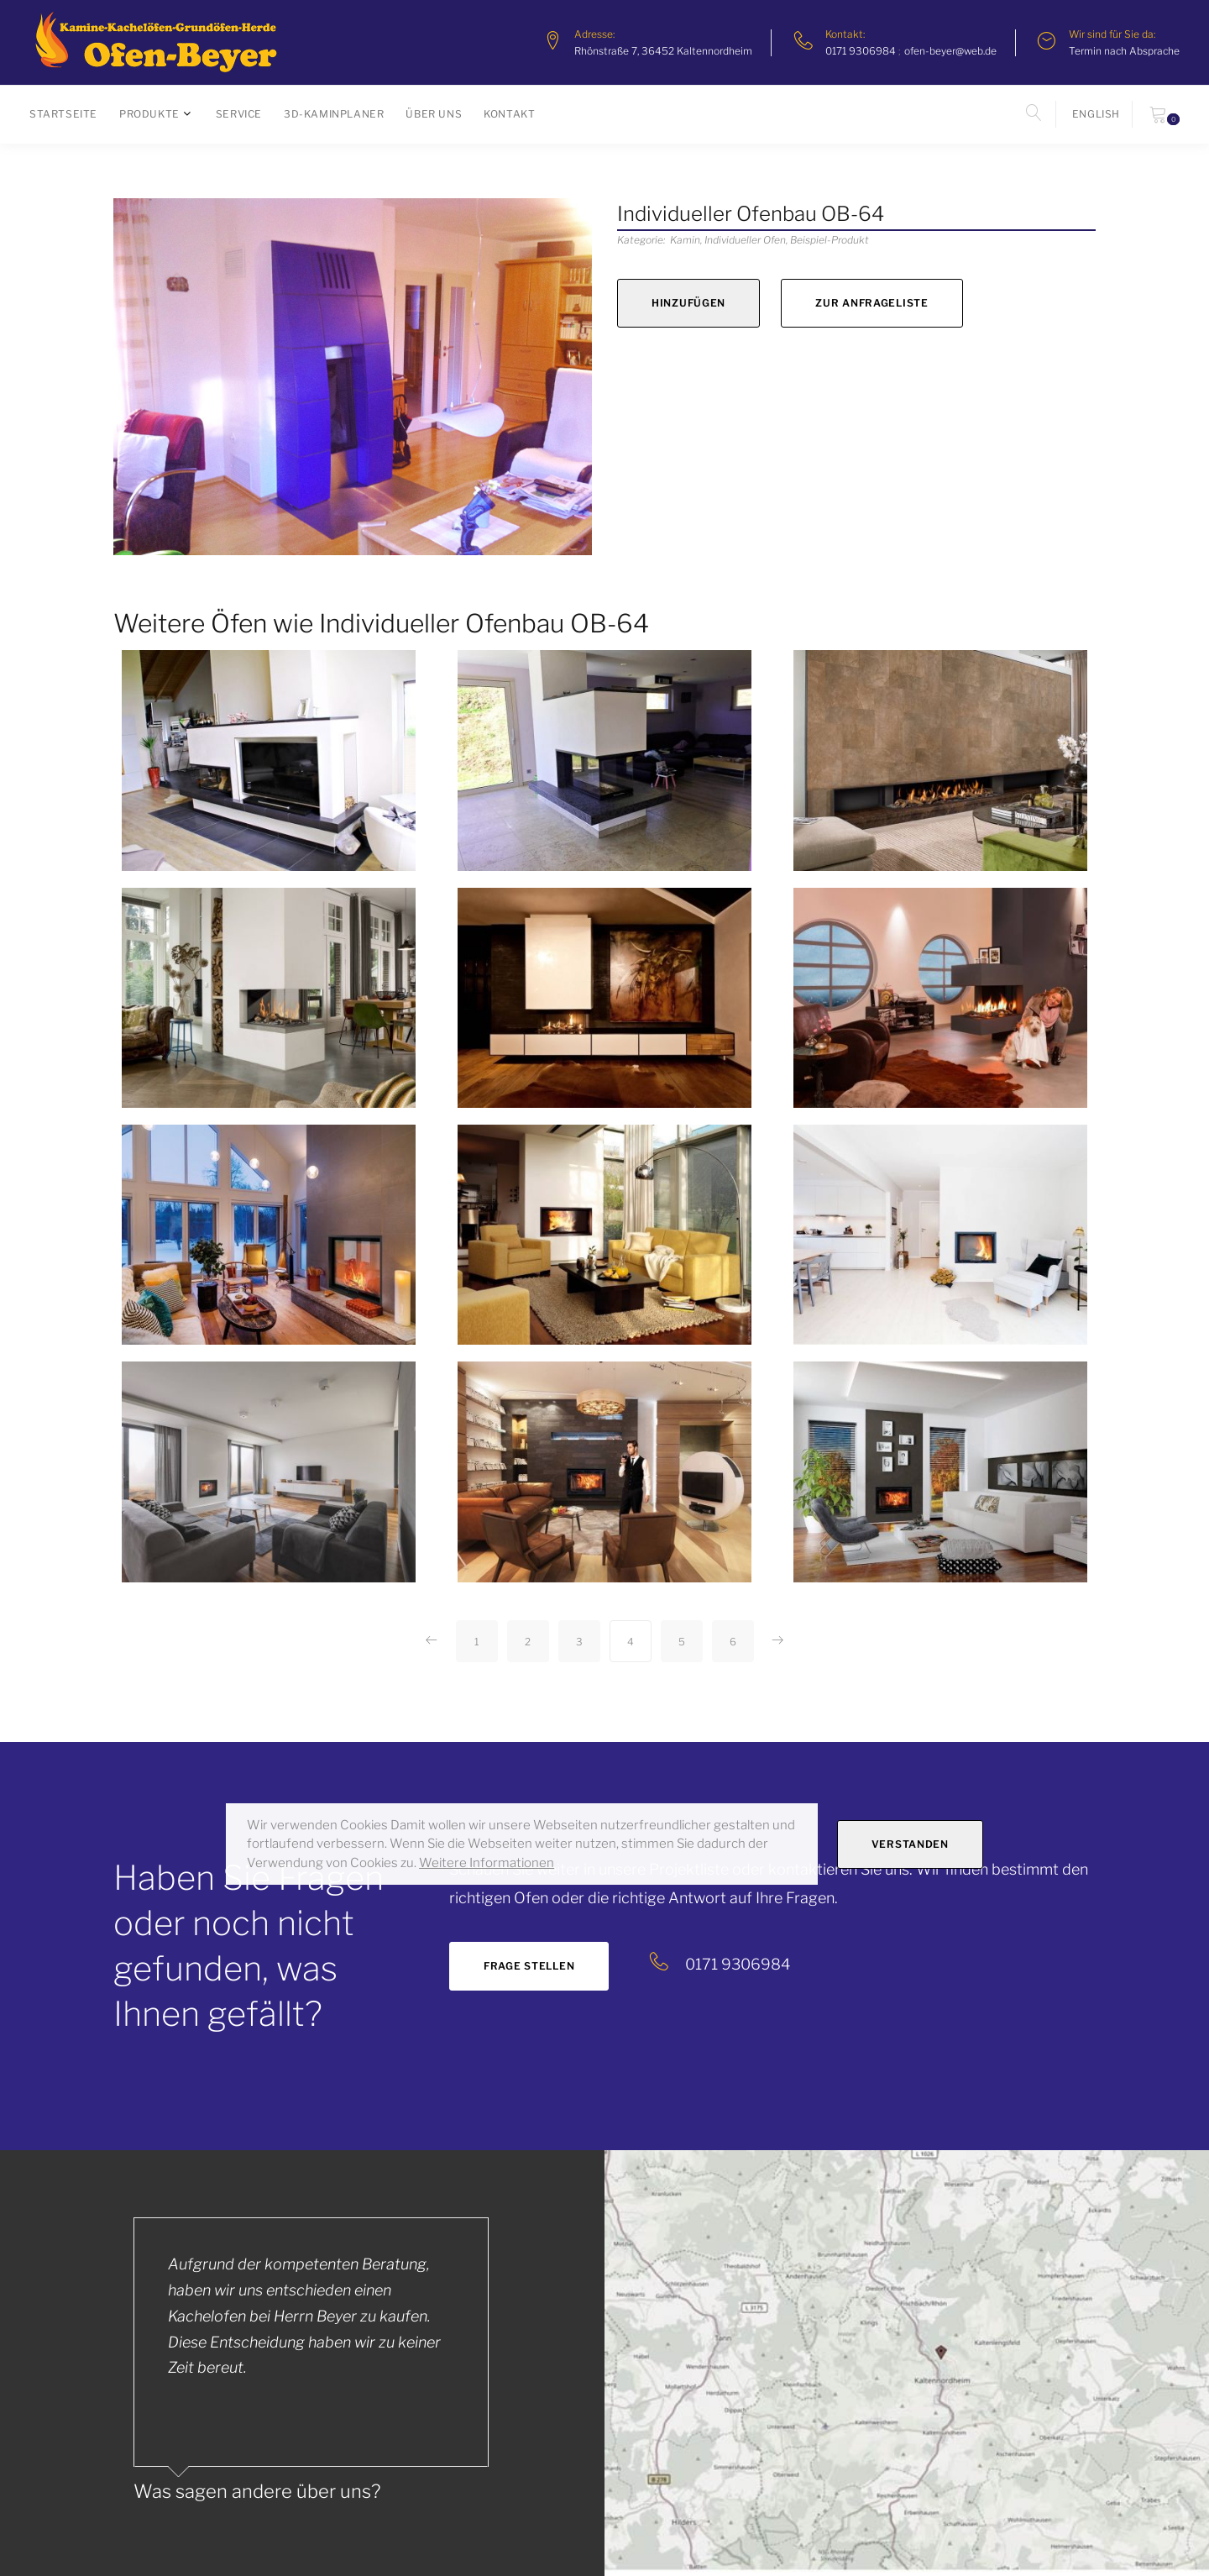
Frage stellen (529, 1966)
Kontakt (509, 114)
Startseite (63, 114)
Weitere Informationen (486, 1862)
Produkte (149, 114)
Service (239, 114)
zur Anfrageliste (872, 302)
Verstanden (910, 1844)
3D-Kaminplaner (334, 114)
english (1096, 114)
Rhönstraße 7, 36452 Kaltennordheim (663, 51)
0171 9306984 (860, 51)
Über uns (434, 114)
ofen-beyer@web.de (950, 51)
